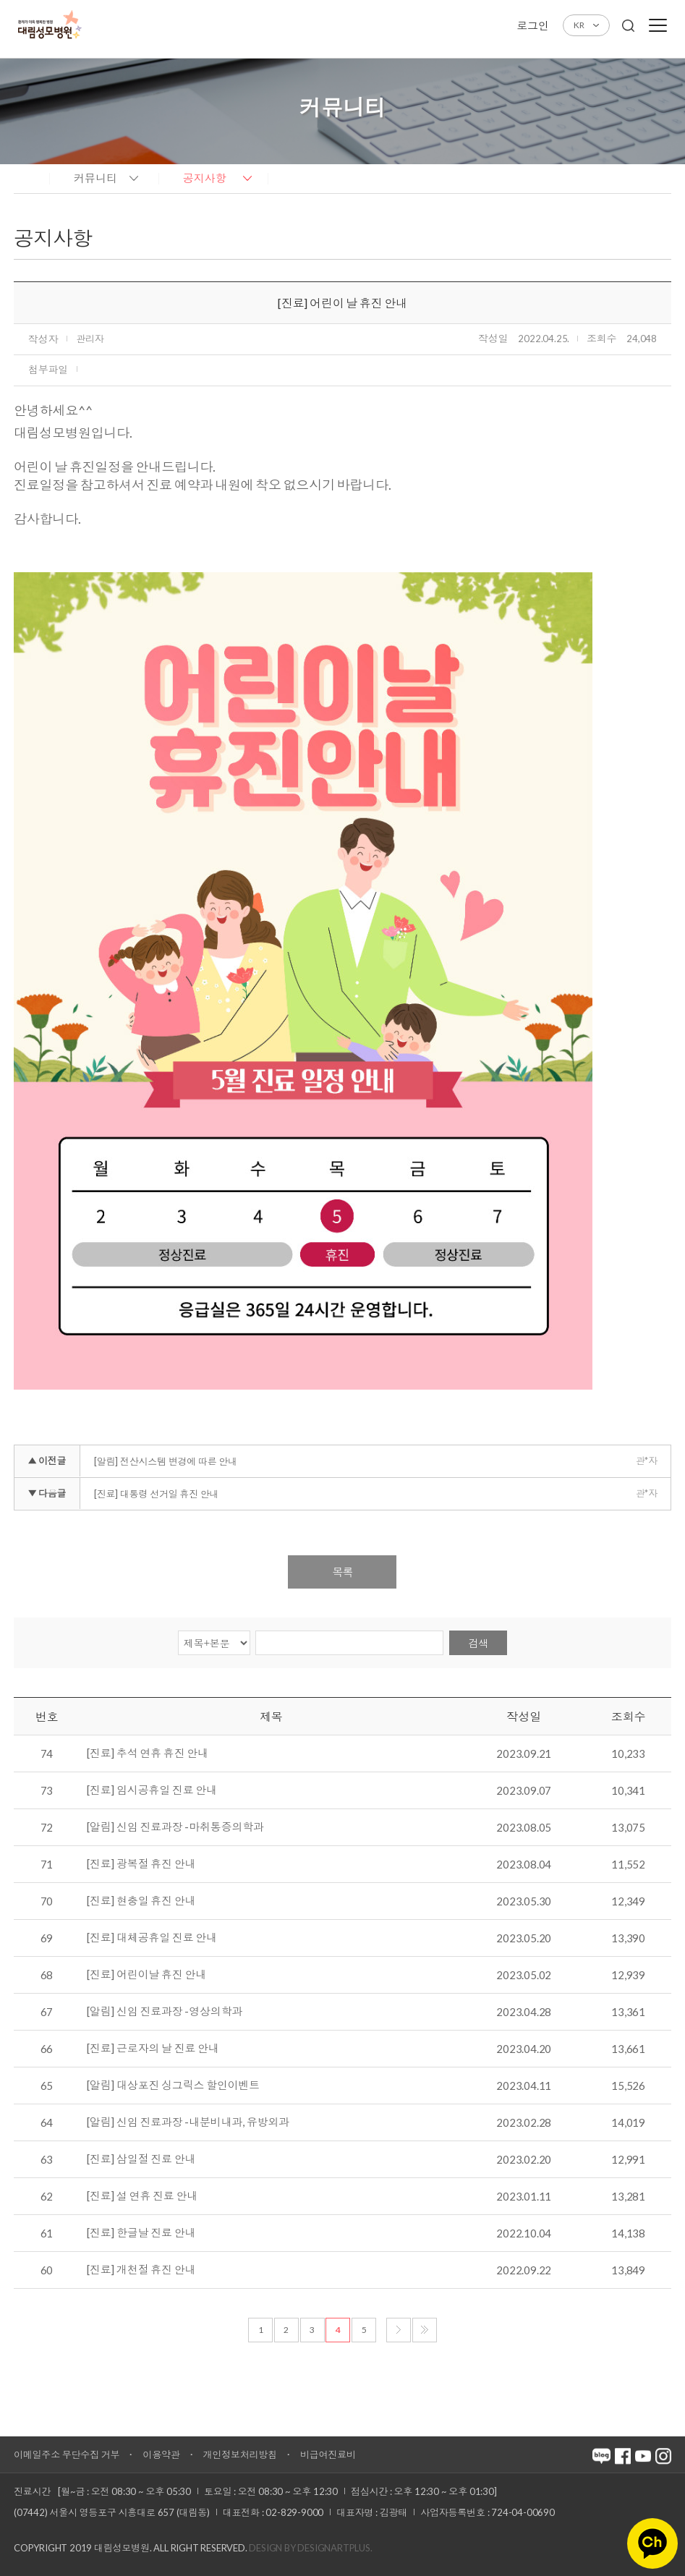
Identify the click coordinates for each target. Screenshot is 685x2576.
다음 (398, 2330)
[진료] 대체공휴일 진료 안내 (152, 1938)
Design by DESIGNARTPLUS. (310, 2548)
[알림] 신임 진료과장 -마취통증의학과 (175, 1827)
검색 (478, 1643)
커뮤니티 (95, 177)
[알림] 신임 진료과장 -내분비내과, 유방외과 (188, 2122)
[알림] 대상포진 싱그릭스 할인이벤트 (173, 2085)
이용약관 (160, 2454)
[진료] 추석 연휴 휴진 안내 (147, 1753)
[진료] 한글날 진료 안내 (141, 2233)
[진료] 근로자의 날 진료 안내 (153, 2048)
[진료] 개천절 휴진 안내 (141, 2270)
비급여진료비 (328, 2454)
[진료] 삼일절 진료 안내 (141, 2159)
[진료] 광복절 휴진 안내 (141, 1864)
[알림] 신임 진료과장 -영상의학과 (164, 2012)
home (28, 177)
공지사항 (204, 177)
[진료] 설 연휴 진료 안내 (142, 2196)
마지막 (424, 2330)
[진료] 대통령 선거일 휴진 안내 (156, 1494)
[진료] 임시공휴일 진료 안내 (152, 1790)
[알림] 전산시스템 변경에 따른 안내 (165, 1461)
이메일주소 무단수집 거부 (66, 2454)
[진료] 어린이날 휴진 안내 (146, 1975)
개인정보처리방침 (240, 2454)
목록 (342, 1571)
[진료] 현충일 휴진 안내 (141, 1901)
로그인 (532, 25)
